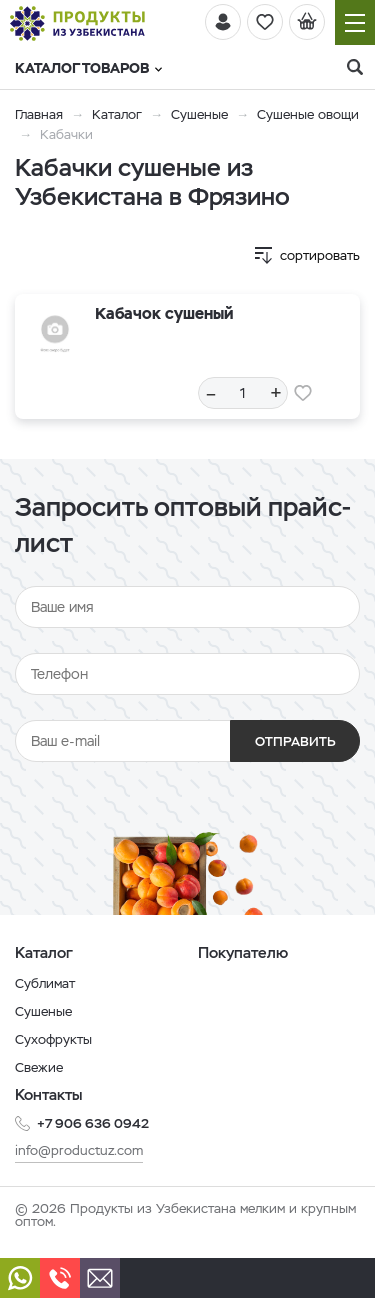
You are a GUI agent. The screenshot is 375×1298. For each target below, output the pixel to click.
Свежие (39, 1067)
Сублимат (45, 983)
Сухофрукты (53, 1039)
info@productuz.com (79, 1150)
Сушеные (199, 114)
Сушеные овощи (308, 114)
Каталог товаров (88, 68)
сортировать (320, 255)
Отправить (295, 741)
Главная (39, 114)
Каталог (117, 114)
